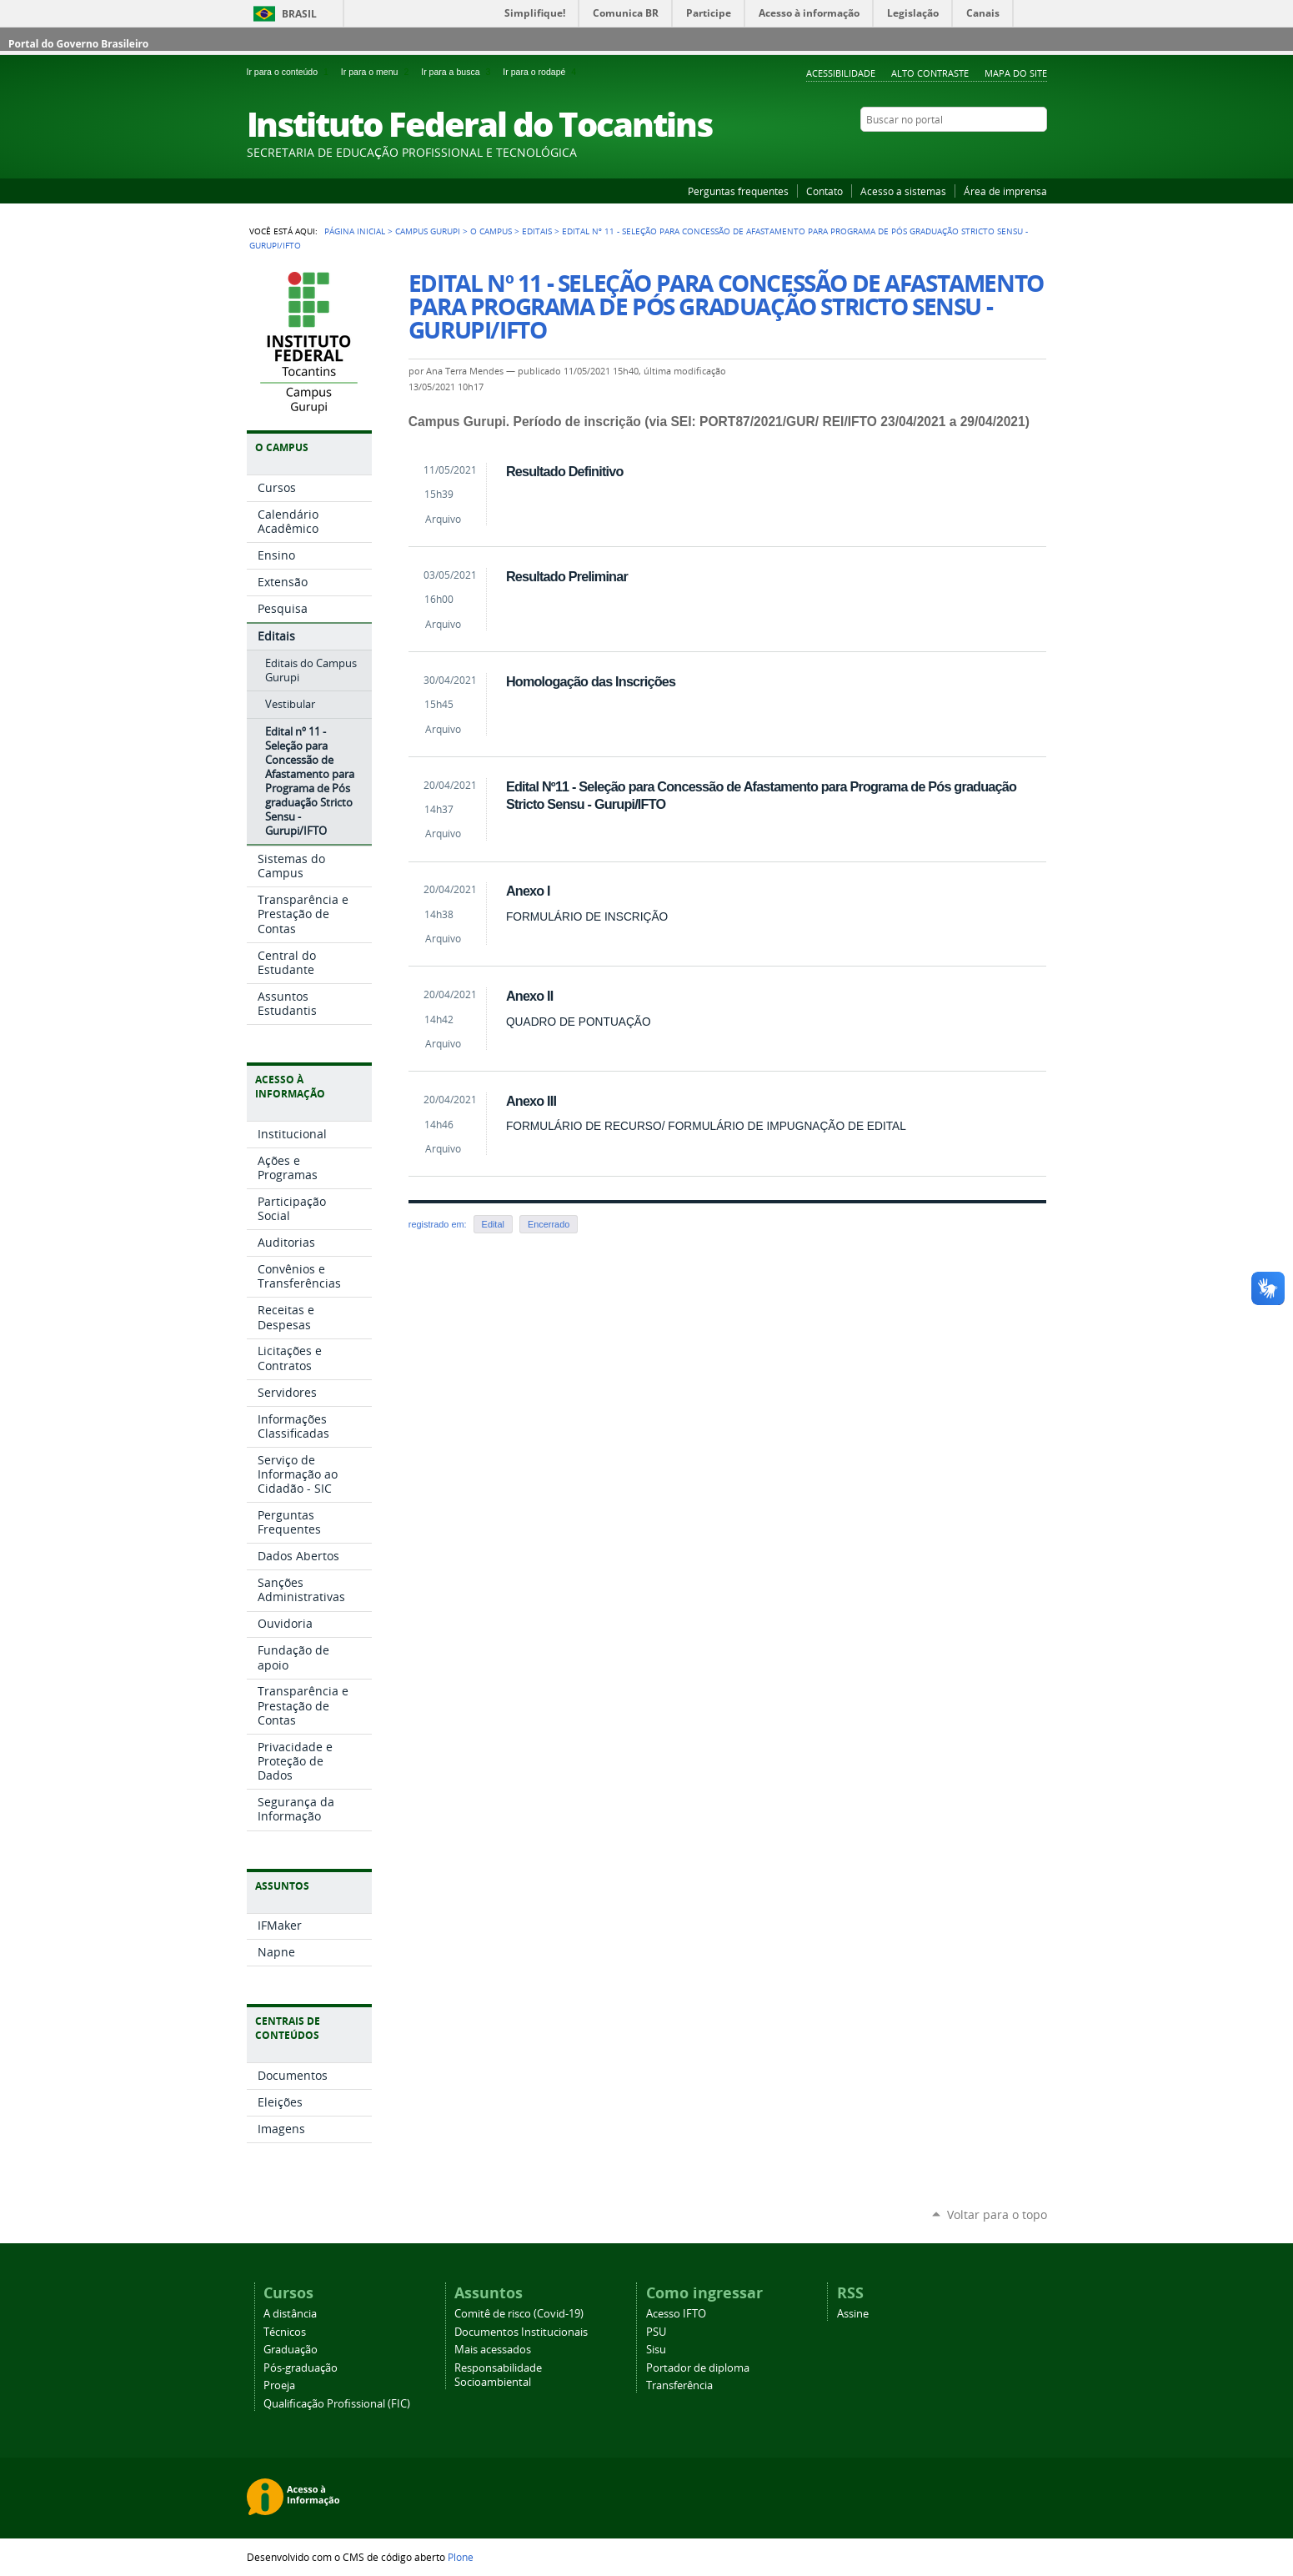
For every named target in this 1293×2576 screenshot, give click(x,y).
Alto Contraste (930, 73)
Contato (824, 191)
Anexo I (528, 890)
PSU (656, 2332)
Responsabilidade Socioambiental (498, 2375)
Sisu (656, 2350)
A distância (290, 2314)
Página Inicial (354, 231)
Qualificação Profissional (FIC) (336, 2404)
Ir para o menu (377, 72)
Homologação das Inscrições (590, 681)
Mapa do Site (1016, 73)
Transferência (679, 2385)
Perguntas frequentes (738, 191)
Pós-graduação (300, 2368)
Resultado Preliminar (567, 576)
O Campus (491, 231)
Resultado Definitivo (565, 471)
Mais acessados (492, 2350)
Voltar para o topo (997, 2214)
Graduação (290, 2350)
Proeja (279, 2385)
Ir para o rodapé (541, 72)
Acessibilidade (840, 73)
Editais (537, 231)
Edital (493, 1224)
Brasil (299, 14)
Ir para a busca (458, 72)
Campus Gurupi (427, 231)
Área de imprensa (1005, 191)
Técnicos (284, 2332)
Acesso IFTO (676, 2314)
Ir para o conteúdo (290, 72)
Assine (853, 2314)
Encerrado (548, 1224)
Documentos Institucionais (521, 2332)
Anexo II (530, 995)
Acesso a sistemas (903, 191)
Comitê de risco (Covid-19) (519, 2314)
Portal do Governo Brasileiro (78, 44)
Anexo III (531, 1100)
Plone (461, 2556)
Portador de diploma (697, 2368)
